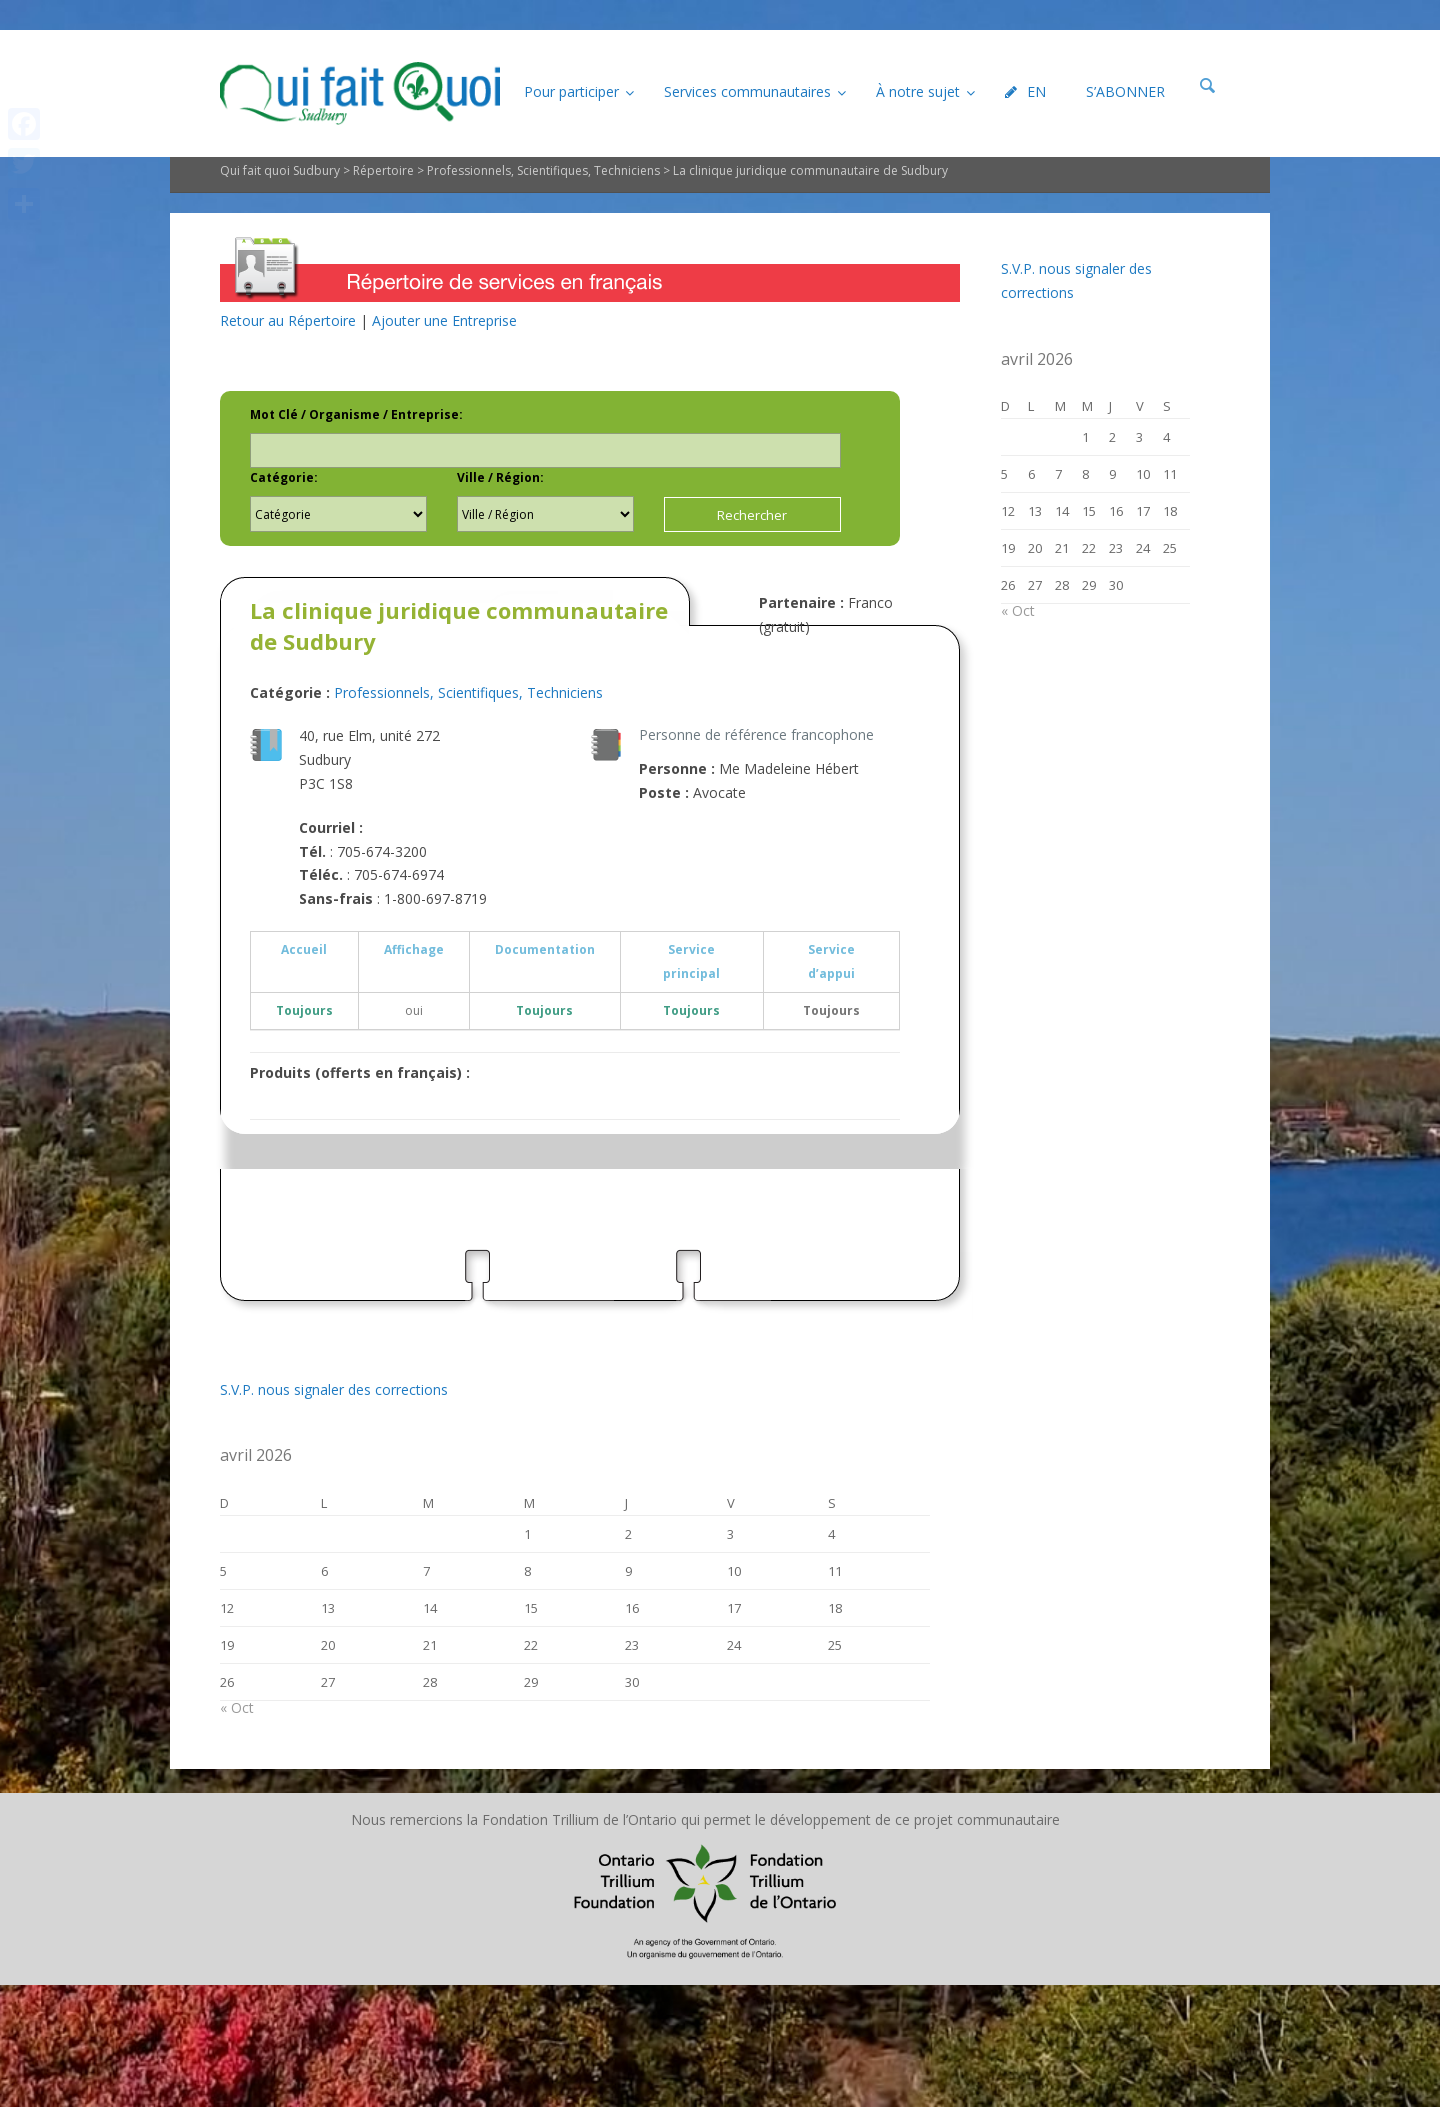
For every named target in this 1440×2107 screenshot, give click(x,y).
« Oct (237, 1707)
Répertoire (383, 170)
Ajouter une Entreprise (444, 320)
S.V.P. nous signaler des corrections (334, 1389)
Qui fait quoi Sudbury (280, 170)
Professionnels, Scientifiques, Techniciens (543, 170)
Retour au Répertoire (288, 320)
